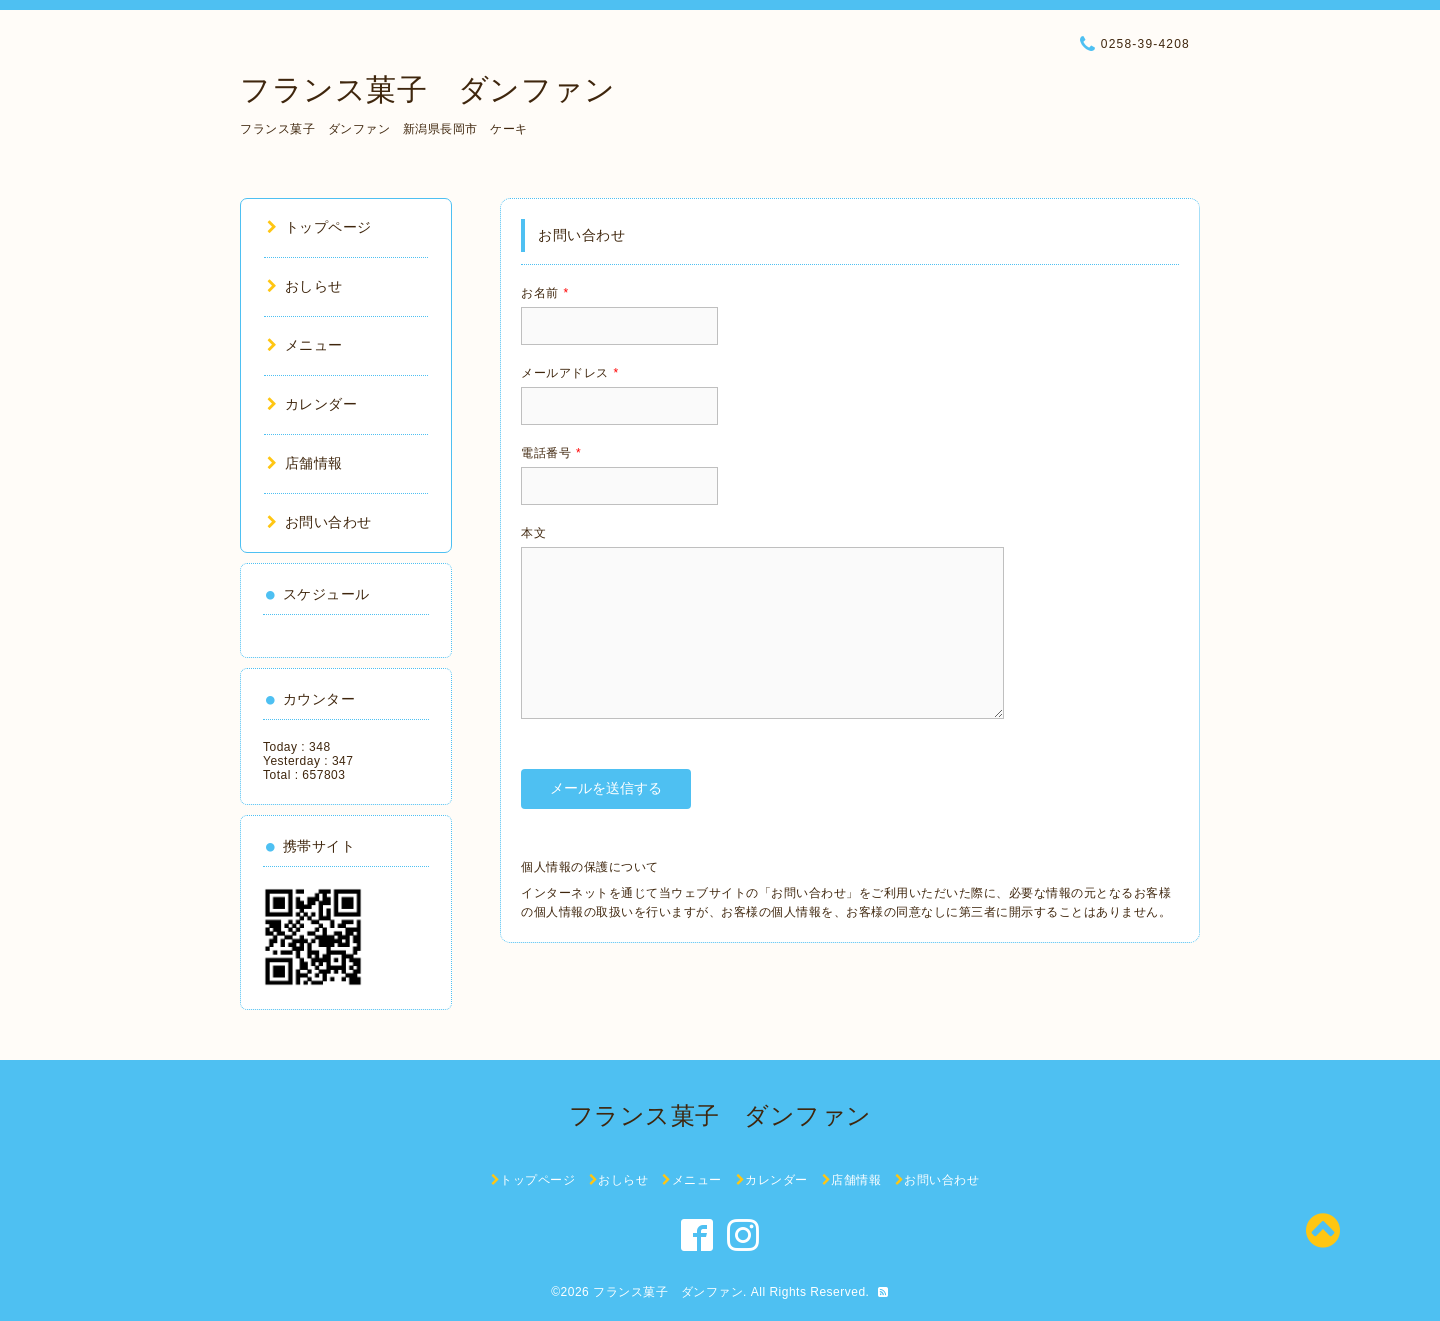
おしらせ (305, 286)
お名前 (545, 293)
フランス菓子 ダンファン (427, 89)
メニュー (305, 345)
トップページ (319, 227)
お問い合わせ (319, 522)
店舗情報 (305, 463)
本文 (533, 533)
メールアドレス (570, 373)
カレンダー (312, 404)
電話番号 (551, 453)
